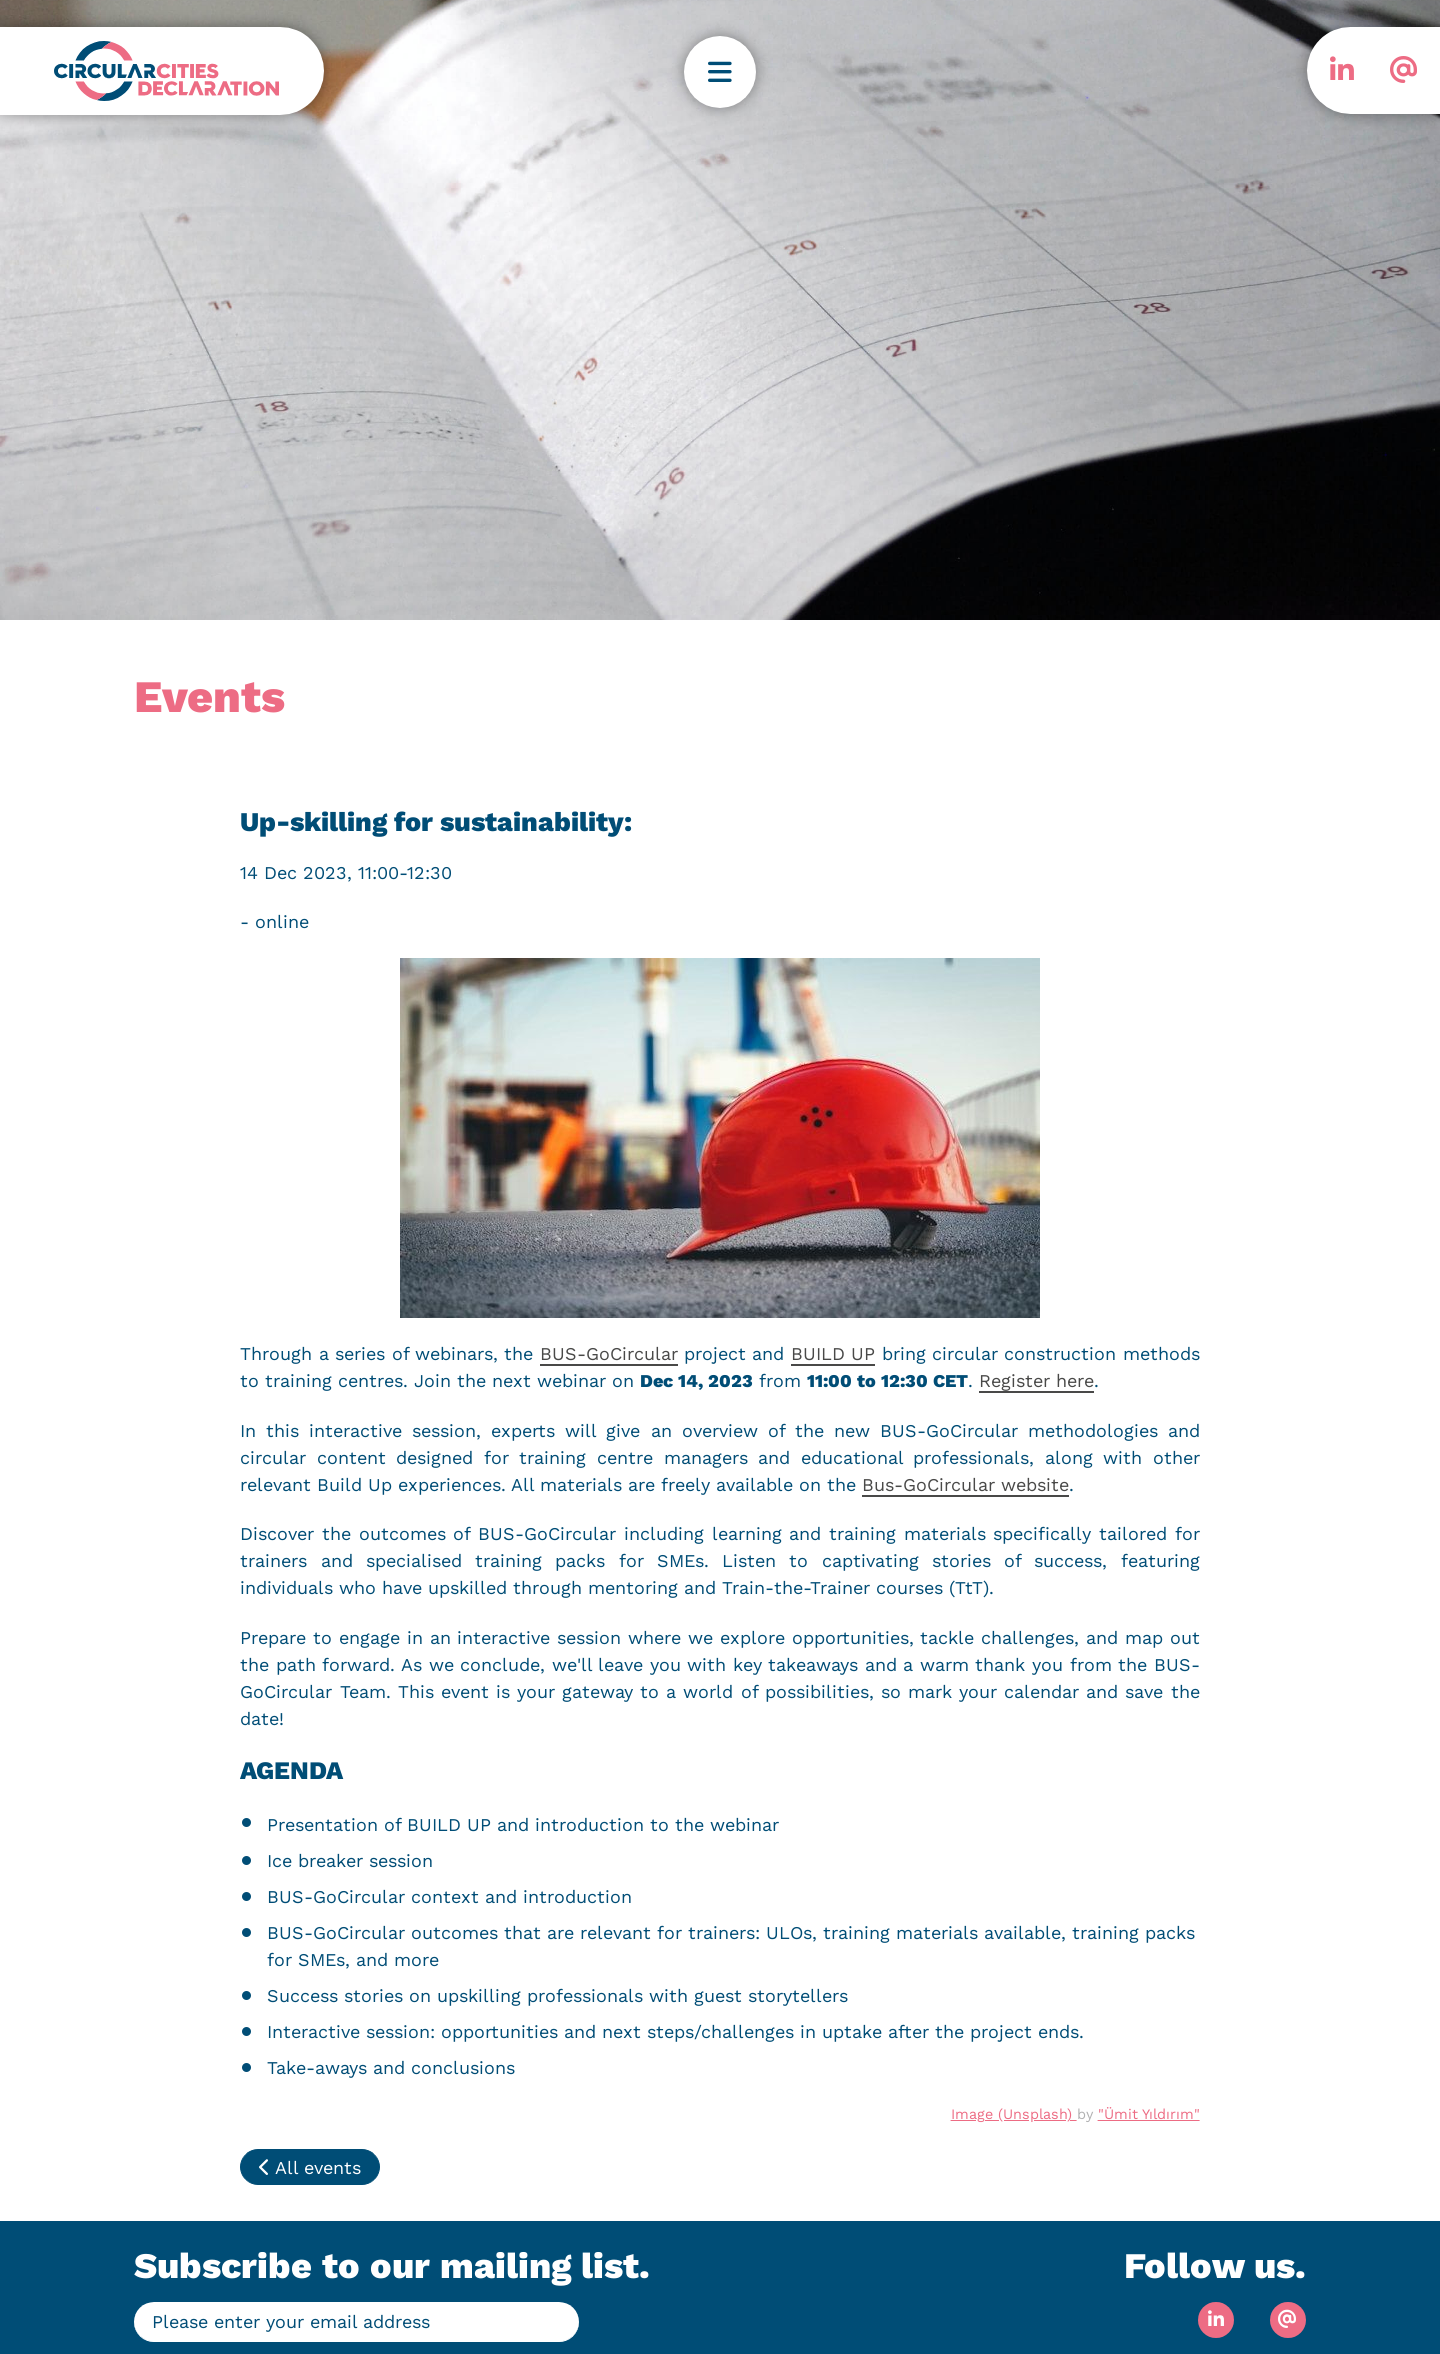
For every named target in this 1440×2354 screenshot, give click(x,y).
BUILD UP (833, 1353)
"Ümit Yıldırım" (1149, 2114)
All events (310, 2167)
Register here (1036, 1380)
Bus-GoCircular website (965, 1484)
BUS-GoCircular (609, 1353)
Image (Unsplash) (1014, 2114)
